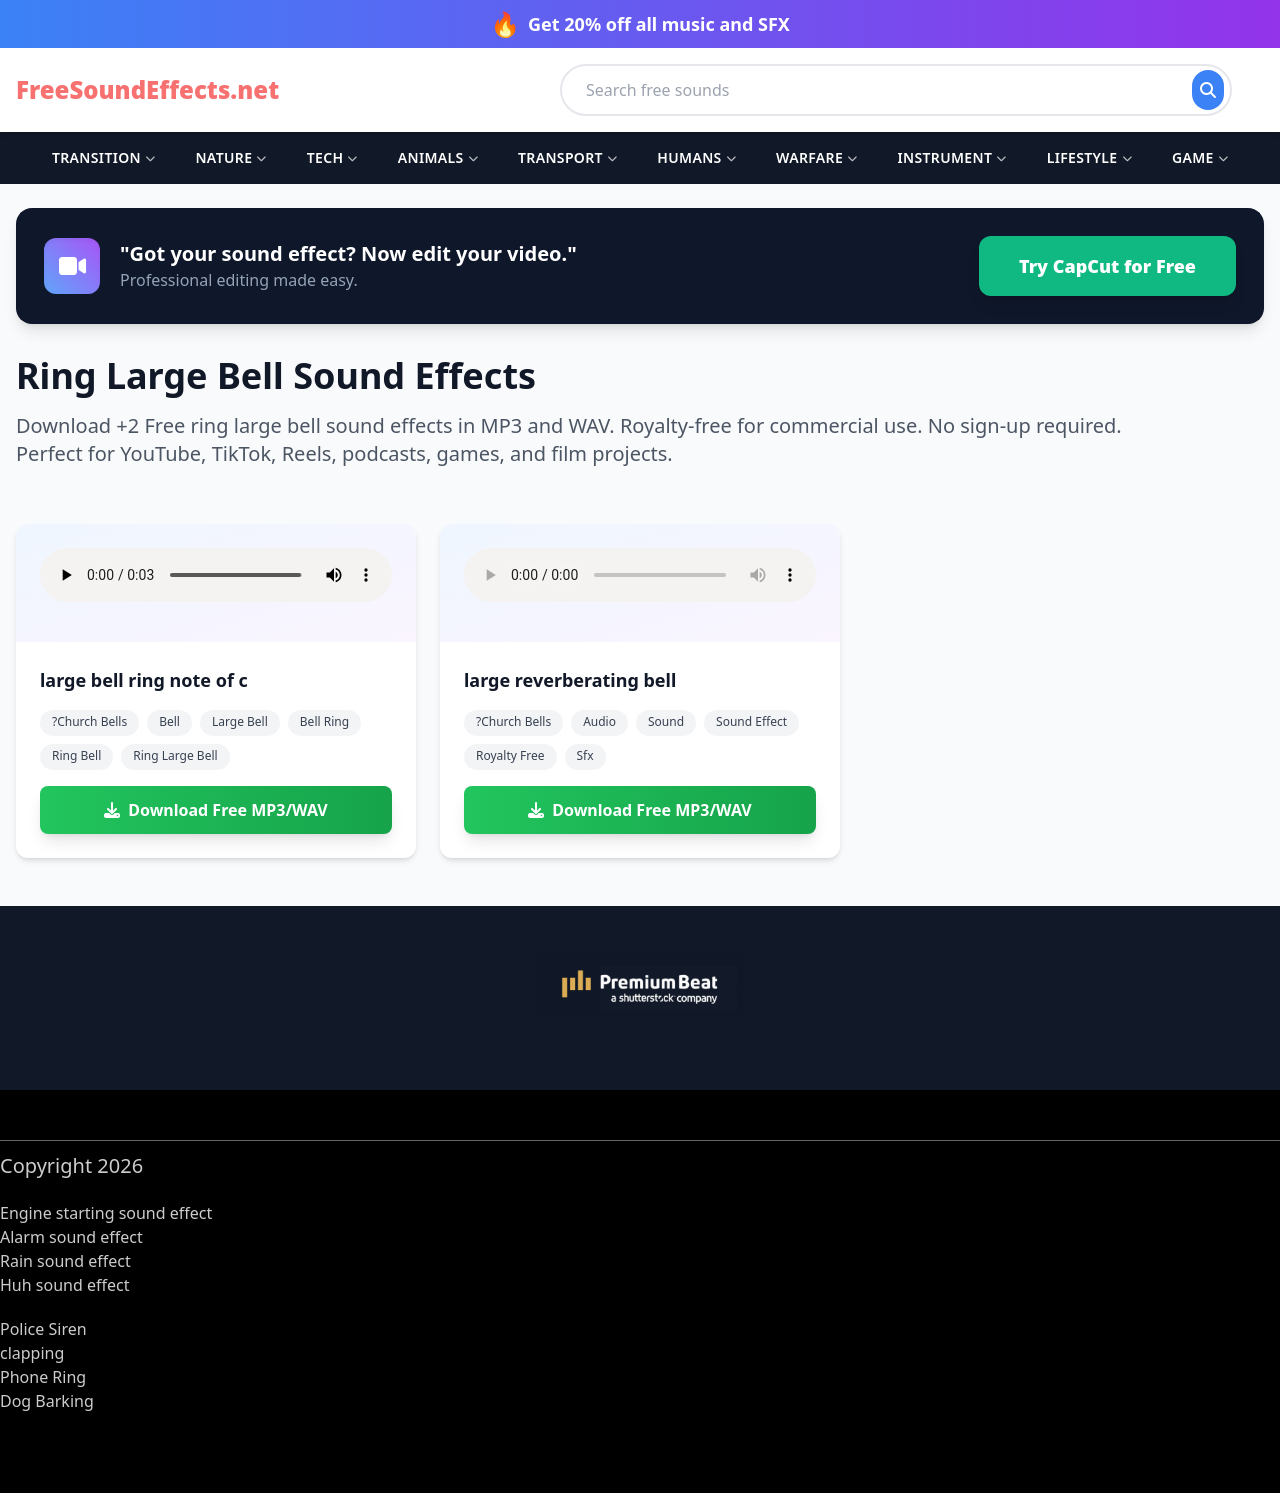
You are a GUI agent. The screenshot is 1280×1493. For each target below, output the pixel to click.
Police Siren (43, 1329)
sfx (585, 755)
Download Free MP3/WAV (215, 810)
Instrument (951, 157)
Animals (438, 157)
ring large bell (175, 755)
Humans (696, 157)
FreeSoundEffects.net (147, 90)
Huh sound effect (64, 1285)
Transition (103, 157)
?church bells (89, 721)
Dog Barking (47, 1401)
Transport (567, 157)
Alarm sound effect (71, 1237)
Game (1200, 157)
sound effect (751, 721)
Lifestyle (1089, 157)
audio (599, 721)
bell (169, 721)
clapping (32, 1353)
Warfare (816, 157)
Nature (230, 157)
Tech (332, 157)
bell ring (324, 721)
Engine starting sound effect (106, 1213)
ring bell (76, 755)
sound (666, 721)
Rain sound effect (65, 1261)
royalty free (510, 755)
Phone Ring (43, 1377)
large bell (240, 721)
